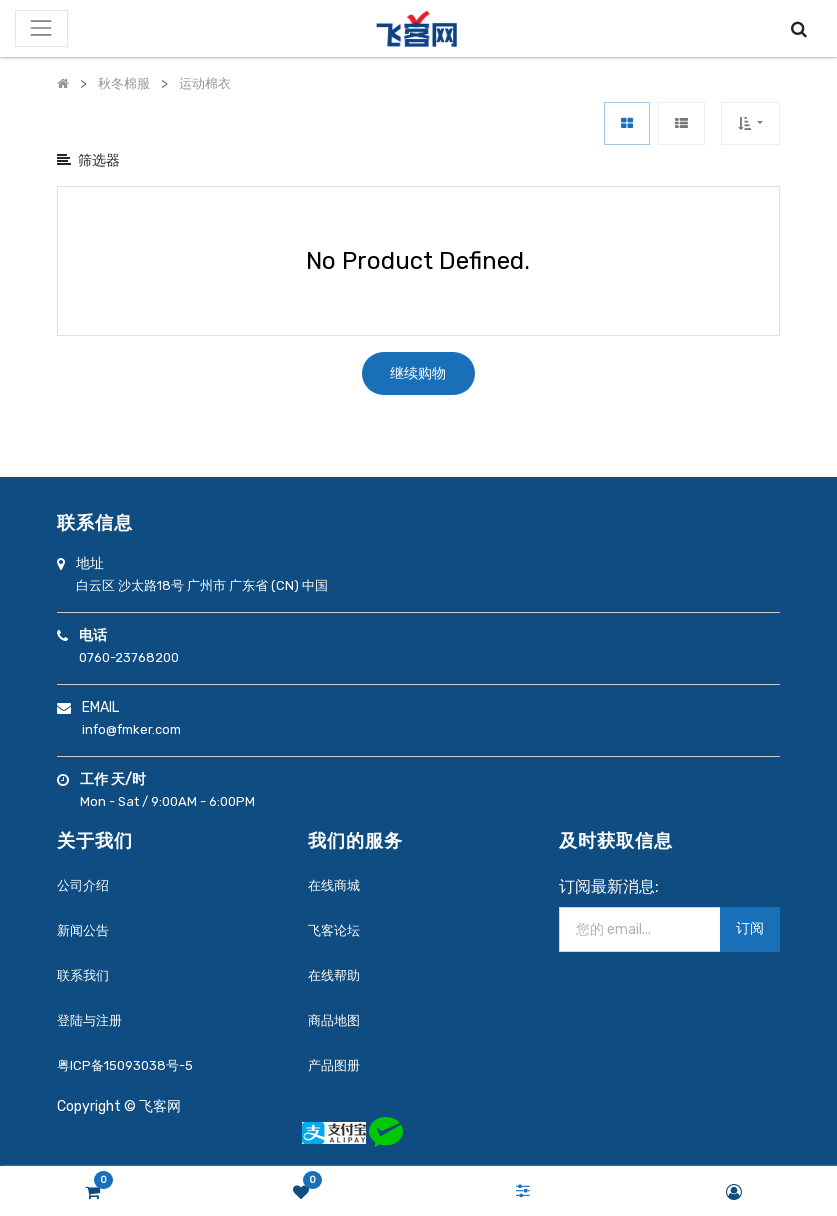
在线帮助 (334, 975)
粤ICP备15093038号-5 (125, 1065)
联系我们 (83, 975)
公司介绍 (83, 885)
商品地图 (334, 1020)
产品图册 (334, 1065)
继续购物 (418, 373)
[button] (750, 123)
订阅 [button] (750, 928)
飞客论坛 (334, 930)
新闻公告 (83, 930)
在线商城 (334, 885)
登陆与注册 (89, 1020)
